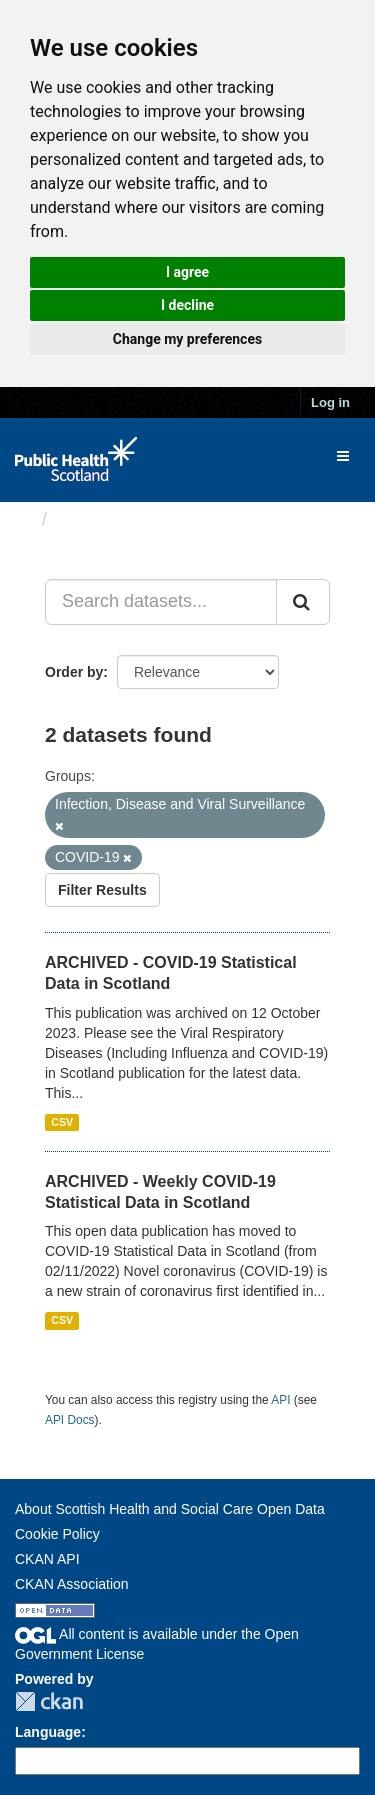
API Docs (70, 1420)
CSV (62, 1122)
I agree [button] (187, 272)
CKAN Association (72, 1584)
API (280, 1400)
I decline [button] (187, 305)
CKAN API (47, 1559)
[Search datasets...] (161, 602)
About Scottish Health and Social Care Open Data (170, 1509)
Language (48, 1732)
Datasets (94, 519)
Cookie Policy (57, 1534)
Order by (74, 672)
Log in (330, 402)
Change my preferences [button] (187, 339)
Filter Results (102, 890)
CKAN (49, 1701)
